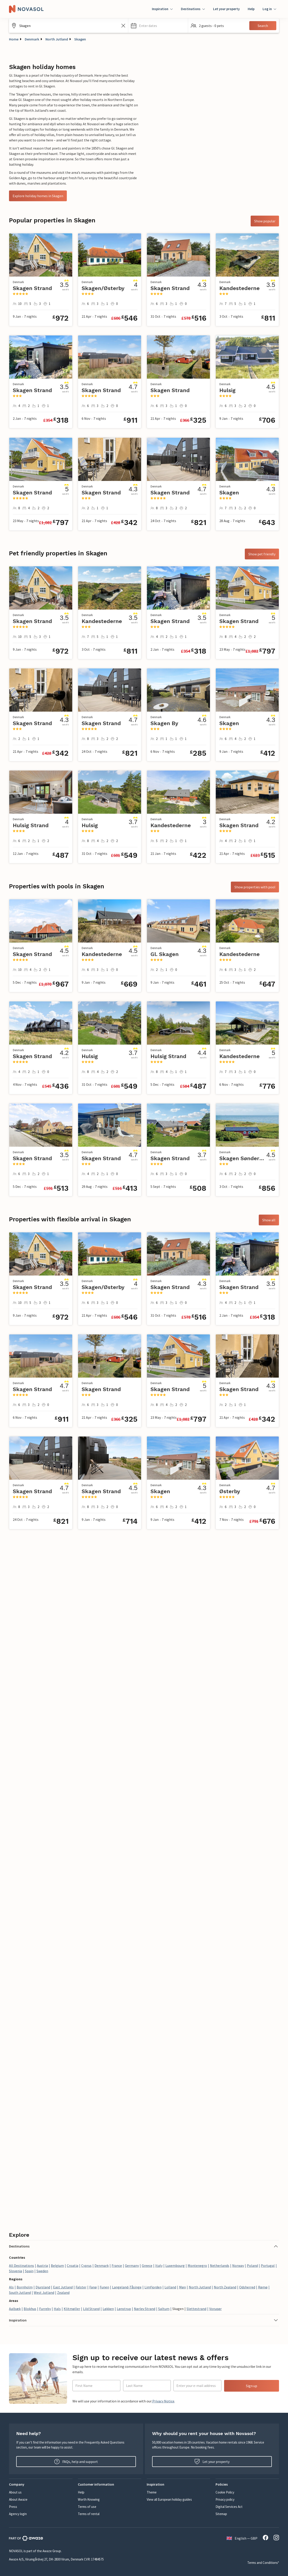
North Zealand (225, 2287)
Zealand (63, 2292)
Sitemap (221, 2514)
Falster (81, 2287)
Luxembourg (175, 2265)
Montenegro (197, 2265)
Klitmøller (72, 2308)
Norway (238, 2265)
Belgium (57, 2265)
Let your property (226, 9)
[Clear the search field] (123, 25)
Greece (147, 2265)
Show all (268, 1220)
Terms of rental (88, 2514)
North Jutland (56, 39)
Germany (132, 2265)
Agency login (18, 2514)
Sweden (42, 2271)
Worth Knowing (89, 2499)
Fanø (93, 2287)
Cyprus (86, 2265)
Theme (152, 2492)
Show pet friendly (261, 554)
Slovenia (15, 2271)
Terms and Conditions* (263, 2562)
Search (263, 25)
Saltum (163, 2308)
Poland (252, 2265)
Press (13, 2507)
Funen (104, 2287)
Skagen (80, 39)
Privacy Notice (163, 2401)
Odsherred (247, 2287)
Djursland (43, 2287)
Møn (182, 2287)
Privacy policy (225, 2499)
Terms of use (87, 2507)
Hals (57, 2308)
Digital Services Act (229, 2507)
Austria (42, 2265)
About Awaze (18, 2499)
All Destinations (21, 2265)
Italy (158, 2265)
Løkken (108, 2308)
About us (15, 2492)
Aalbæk (15, 2308)
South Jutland (20, 2292)
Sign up (251, 2386)
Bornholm (25, 2287)
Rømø (263, 2287)
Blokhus (30, 2308)
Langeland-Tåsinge (127, 2287)
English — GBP (242, 2538)
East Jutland (63, 2287)
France (117, 2265)
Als (11, 2287)
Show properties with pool (254, 887)
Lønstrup (124, 2308)
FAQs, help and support (76, 2461)
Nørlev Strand (144, 2308)
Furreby (45, 2308)
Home (13, 39)
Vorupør (215, 2308)
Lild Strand (91, 2308)
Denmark (32, 39)
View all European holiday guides (169, 2499)
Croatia (72, 2265)
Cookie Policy (225, 2492)
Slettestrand (196, 2308)
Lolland (170, 2287)
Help (251, 9)
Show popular (264, 221)
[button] (158, 25)
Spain (29, 2271)
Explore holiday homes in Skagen (38, 196)
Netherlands (219, 2265)
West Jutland (44, 2292)
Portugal (268, 2265)
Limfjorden (153, 2287)
